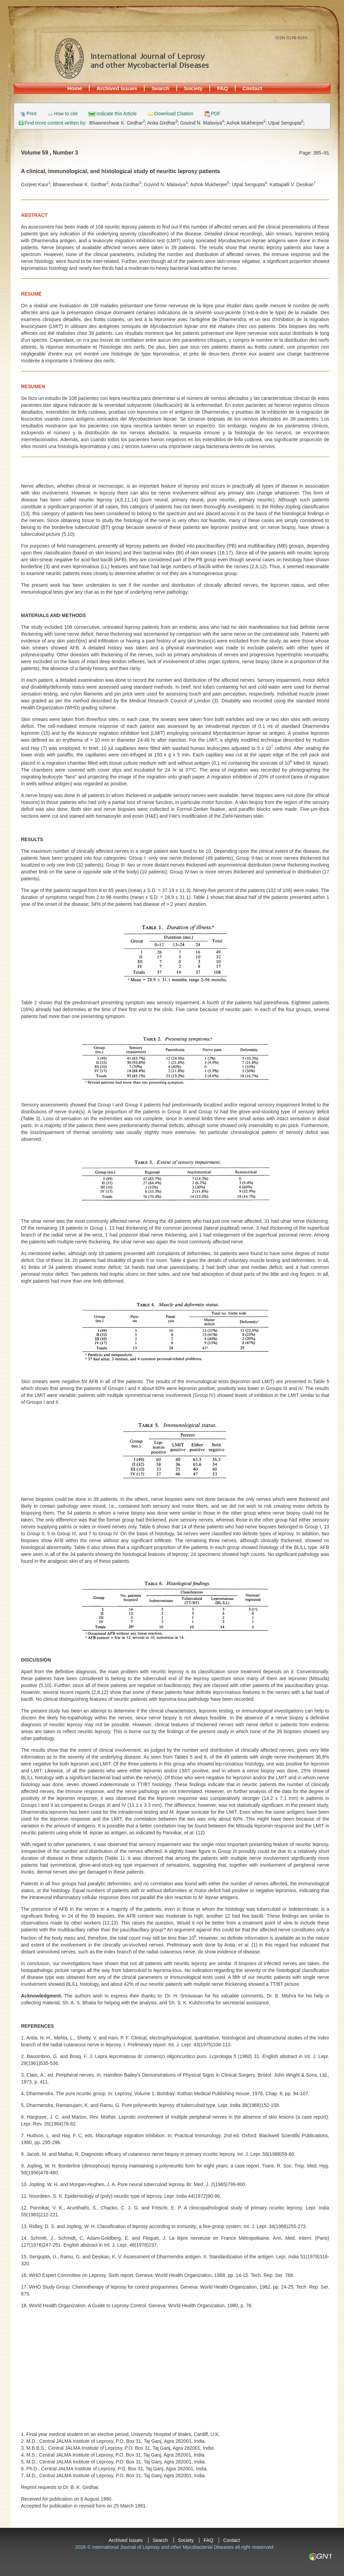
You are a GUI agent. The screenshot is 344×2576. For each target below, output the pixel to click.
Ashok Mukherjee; (247, 123)
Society (193, 88)
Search (160, 88)
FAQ (222, 88)
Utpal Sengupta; (286, 123)
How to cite (66, 113)
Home (74, 88)
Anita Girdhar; (163, 123)
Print (32, 113)
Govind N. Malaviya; (203, 123)
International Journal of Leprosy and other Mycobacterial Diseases (131, 58)
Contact (252, 88)
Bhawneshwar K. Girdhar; (118, 123)
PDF (215, 113)
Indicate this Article (116, 113)
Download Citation (174, 113)
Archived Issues (116, 88)
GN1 (320, 2557)
